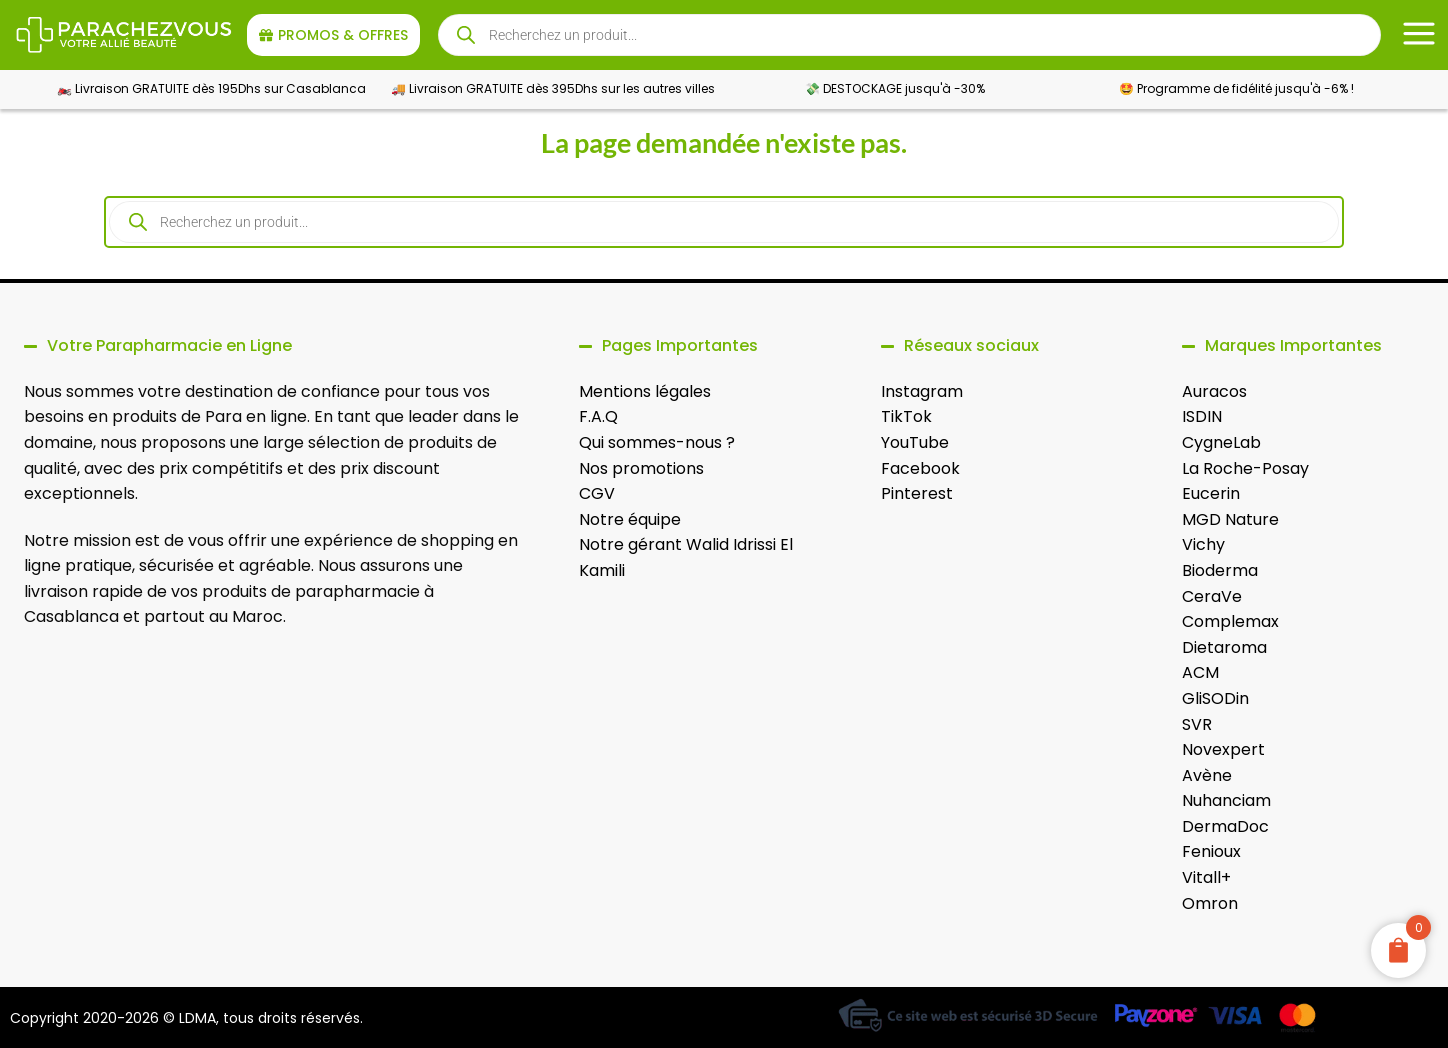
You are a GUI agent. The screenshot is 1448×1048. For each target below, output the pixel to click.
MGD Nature (1230, 519)
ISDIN (1202, 416)
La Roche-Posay (1245, 468)
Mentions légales (645, 391)
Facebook (920, 468)
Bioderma (1220, 570)
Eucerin (1211, 493)
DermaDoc (1225, 826)
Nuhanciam (1226, 800)
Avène (1207, 775)
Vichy (1203, 544)
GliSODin (1215, 698)
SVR (1197, 724)
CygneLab (1221, 442)
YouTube (915, 442)
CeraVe (1212, 596)
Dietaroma (1224, 647)
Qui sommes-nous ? (657, 442)
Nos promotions (641, 468)
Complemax (1230, 621)
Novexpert (1223, 749)
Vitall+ (1206, 877)
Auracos (1214, 391)
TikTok (906, 416)
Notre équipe (630, 519)
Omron (1210, 903)
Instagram (922, 391)
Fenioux (1211, 851)
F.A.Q (598, 416)
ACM (1200, 672)
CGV (597, 493)
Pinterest (917, 493)
